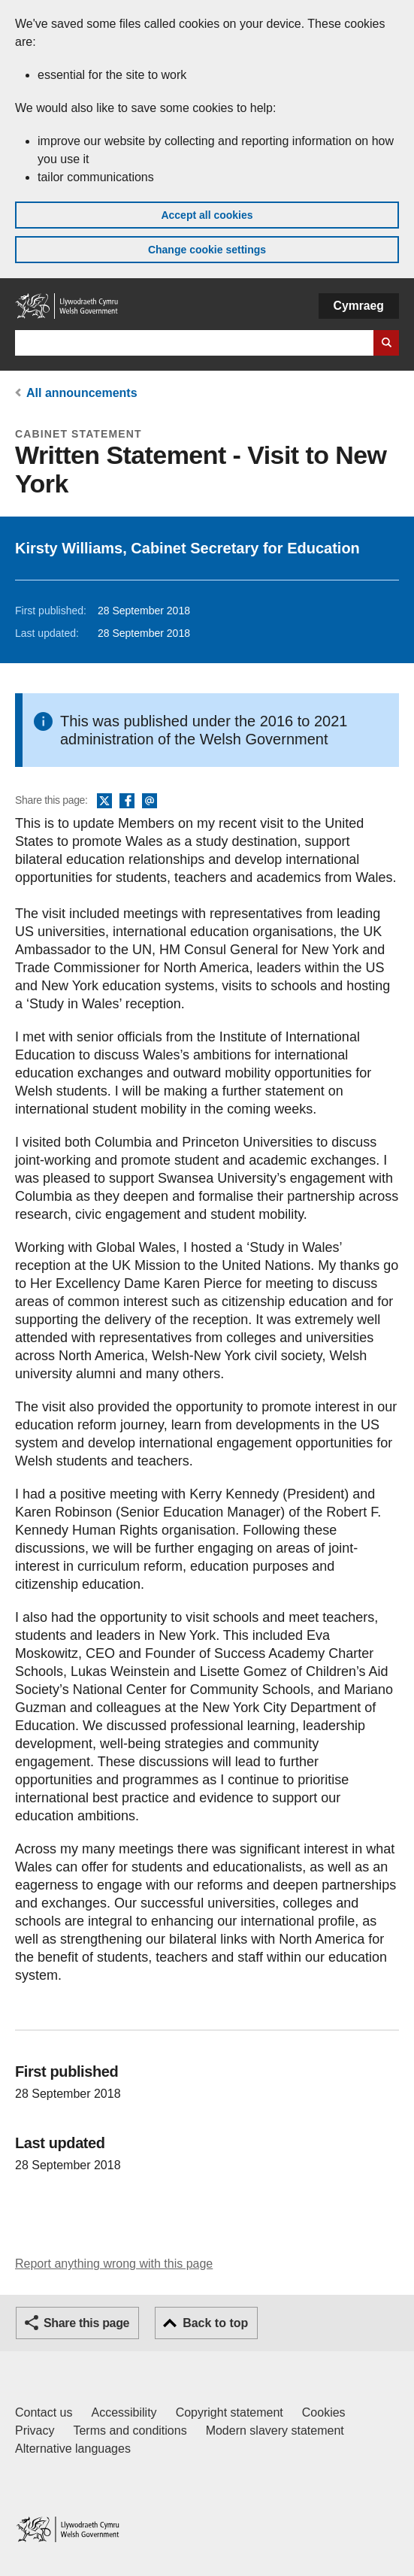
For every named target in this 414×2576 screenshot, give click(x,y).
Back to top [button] (215, 2323)
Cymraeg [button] (359, 305)
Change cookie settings (207, 250)
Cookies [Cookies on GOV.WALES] (324, 2412)
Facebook (126, 801)
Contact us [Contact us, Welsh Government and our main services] (43, 2412)
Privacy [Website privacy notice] (34, 2430)
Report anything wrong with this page (114, 2263)
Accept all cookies (206, 215)
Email (149, 801)
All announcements (81, 392)
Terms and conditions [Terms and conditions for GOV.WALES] (129, 2430)
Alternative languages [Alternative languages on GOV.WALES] (73, 2448)
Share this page (86, 2323)
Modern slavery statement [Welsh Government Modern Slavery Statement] (275, 2430)
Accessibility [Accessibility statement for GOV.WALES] (123, 2412)
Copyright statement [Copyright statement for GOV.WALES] (229, 2412)
